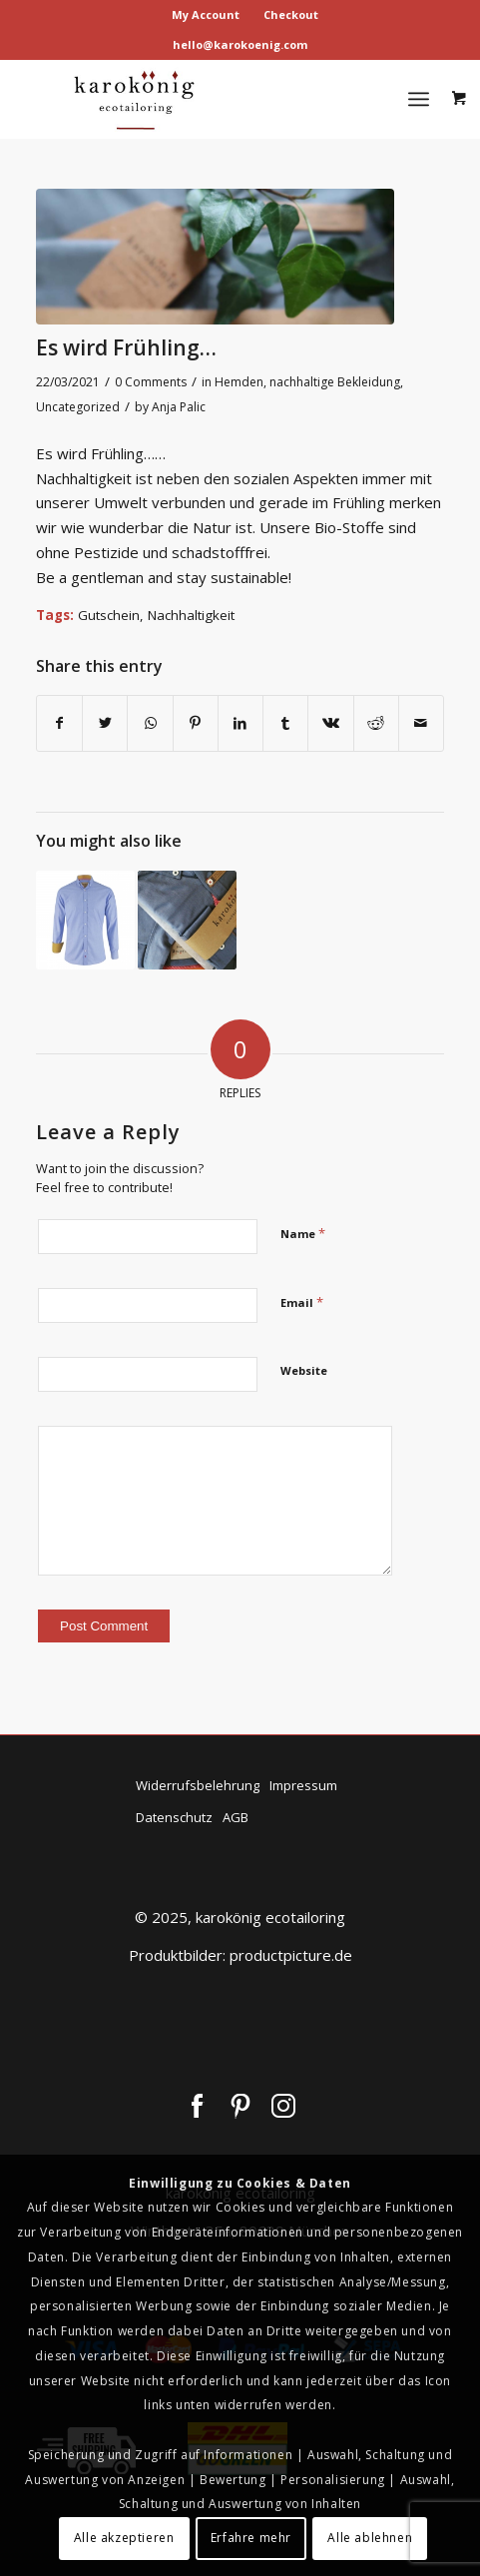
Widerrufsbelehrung (197, 1785)
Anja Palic (179, 406)
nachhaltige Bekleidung (334, 381)
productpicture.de (291, 1955)
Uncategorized (78, 406)
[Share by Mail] (421, 723)
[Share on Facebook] (59, 723)
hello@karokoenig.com (240, 44)
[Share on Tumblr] (285, 723)
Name (302, 1233)
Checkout (290, 14)
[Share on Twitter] (105, 723)
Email (301, 1302)
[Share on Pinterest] (196, 723)
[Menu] (418, 99)
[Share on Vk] (330, 723)
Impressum (303, 1785)
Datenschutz (174, 1817)
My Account (206, 14)
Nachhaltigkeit (191, 615)
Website (303, 1370)
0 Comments (151, 381)
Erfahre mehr (251, 2537)
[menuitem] (206, 15)
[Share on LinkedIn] (240, 723)
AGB (235, 1817)
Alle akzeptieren (124, 2537)
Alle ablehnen (369, 2537)
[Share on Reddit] (376, 723)
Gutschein (109, 615)
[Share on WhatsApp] (150, 723)
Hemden (239, 381)
